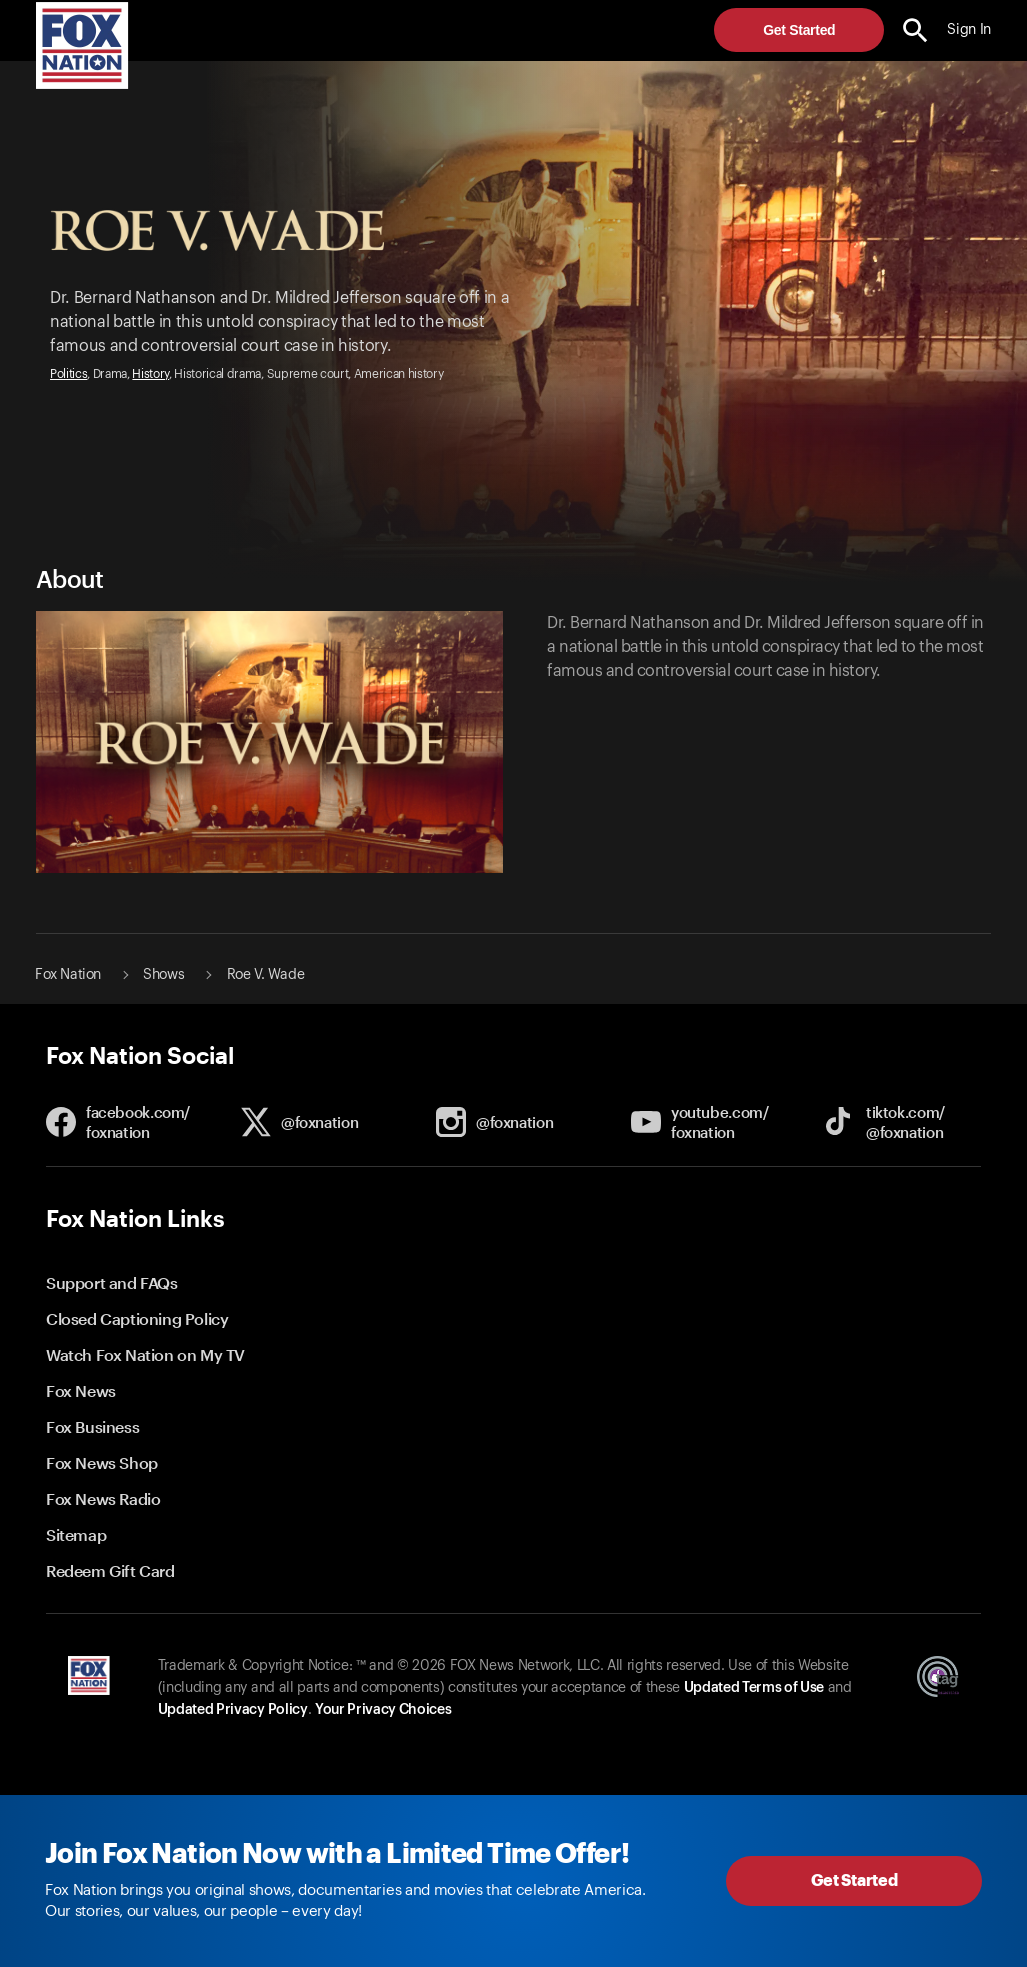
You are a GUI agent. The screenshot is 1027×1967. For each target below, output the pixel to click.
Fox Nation (68, 975)
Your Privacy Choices (383, 1710)
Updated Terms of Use (754, 1688)
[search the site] (915, 30)
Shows (163, 975)
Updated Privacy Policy (233, 1710)
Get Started (799, 30)
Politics (68, 374)
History (150, 374)
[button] (915, 30)
